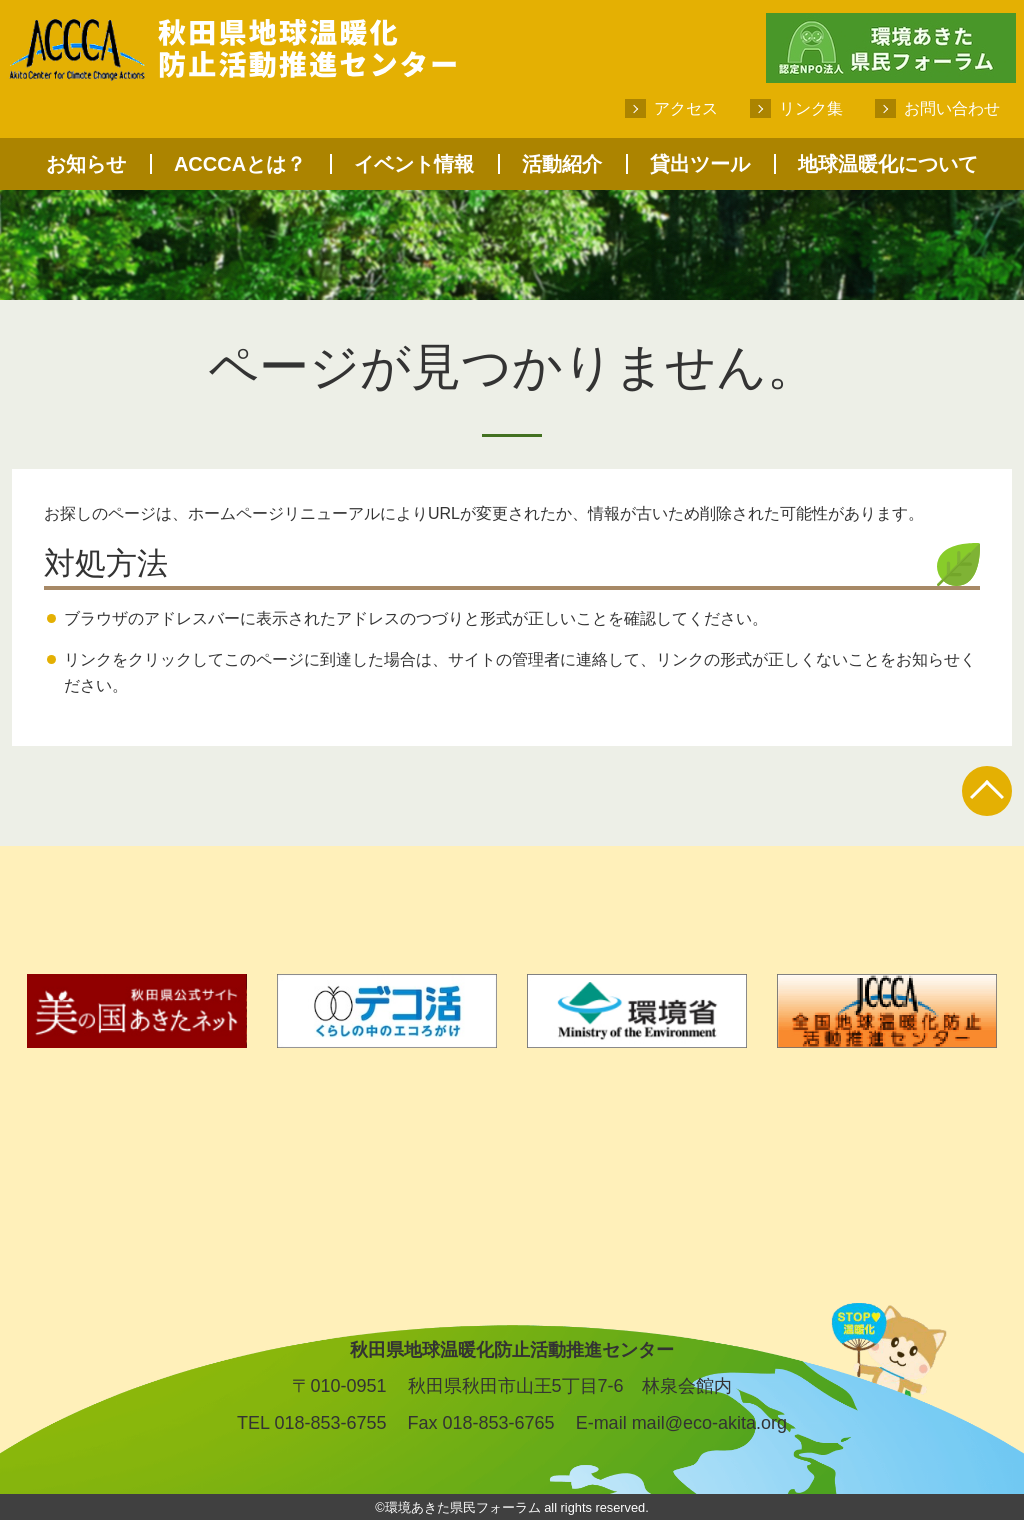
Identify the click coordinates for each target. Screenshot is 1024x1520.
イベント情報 (414, 164)
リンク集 (811, 108)
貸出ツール (700, 164)
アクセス (686, 108)
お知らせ (86, 164)
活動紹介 (562, 164)
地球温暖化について (888, 164)
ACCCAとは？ (240, 164)
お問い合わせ (952, 108)
